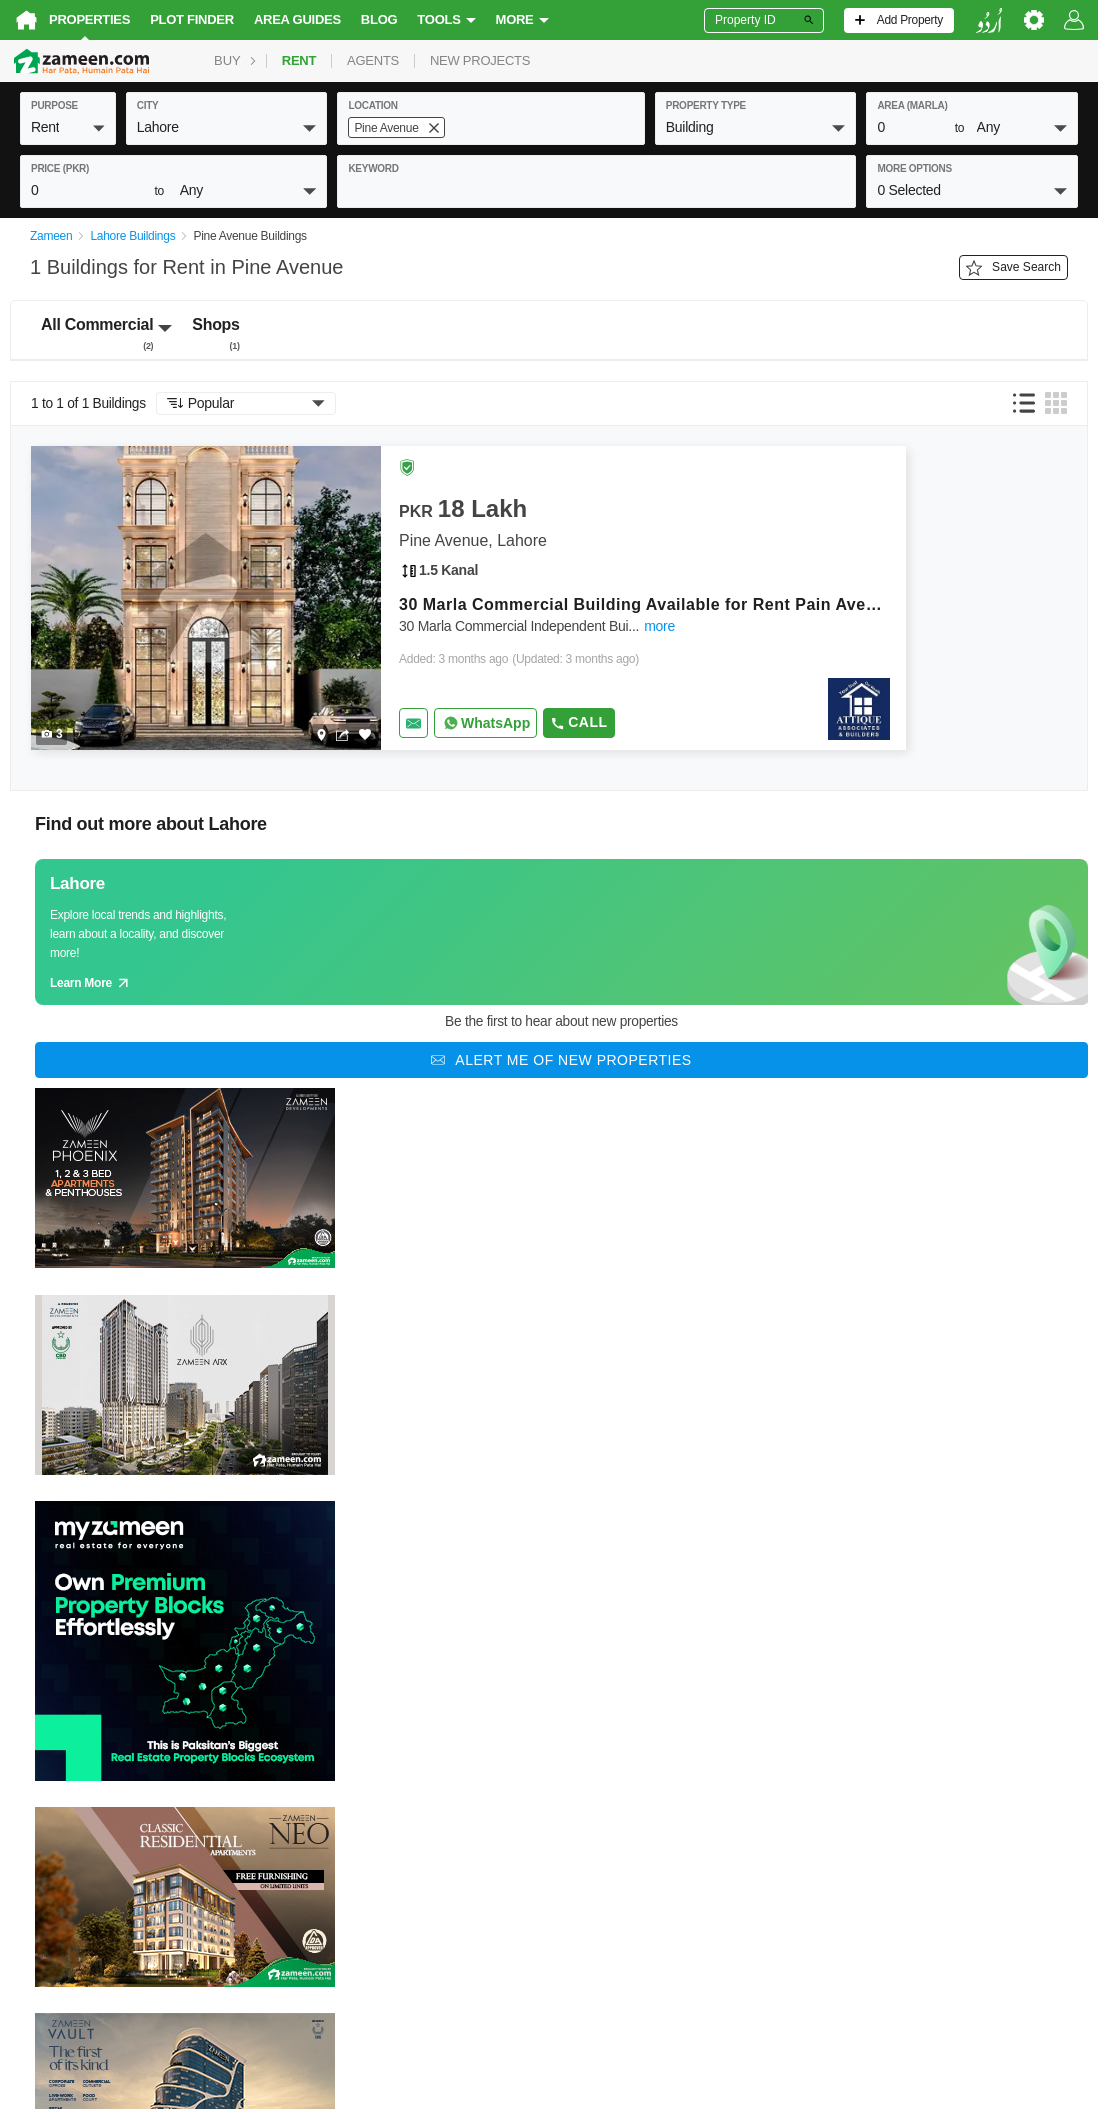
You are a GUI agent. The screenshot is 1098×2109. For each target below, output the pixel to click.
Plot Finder (192, 19)
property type (706, 105)
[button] (68, 127)
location (372, 105)
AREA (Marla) (912, 105)
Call (578, 722)
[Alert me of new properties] (561, 1060)
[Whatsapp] (485, 723)
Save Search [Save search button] (1013, 268)
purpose (54, 105)
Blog (379, 19)
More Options (914, 168)
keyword (373, 168)
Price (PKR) (60, 168)
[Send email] (413, 723)
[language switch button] (989, 20)
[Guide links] (561, 932)
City (148, 105)
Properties (89, 19)
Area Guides (297, 19)
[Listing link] (468, 598)
